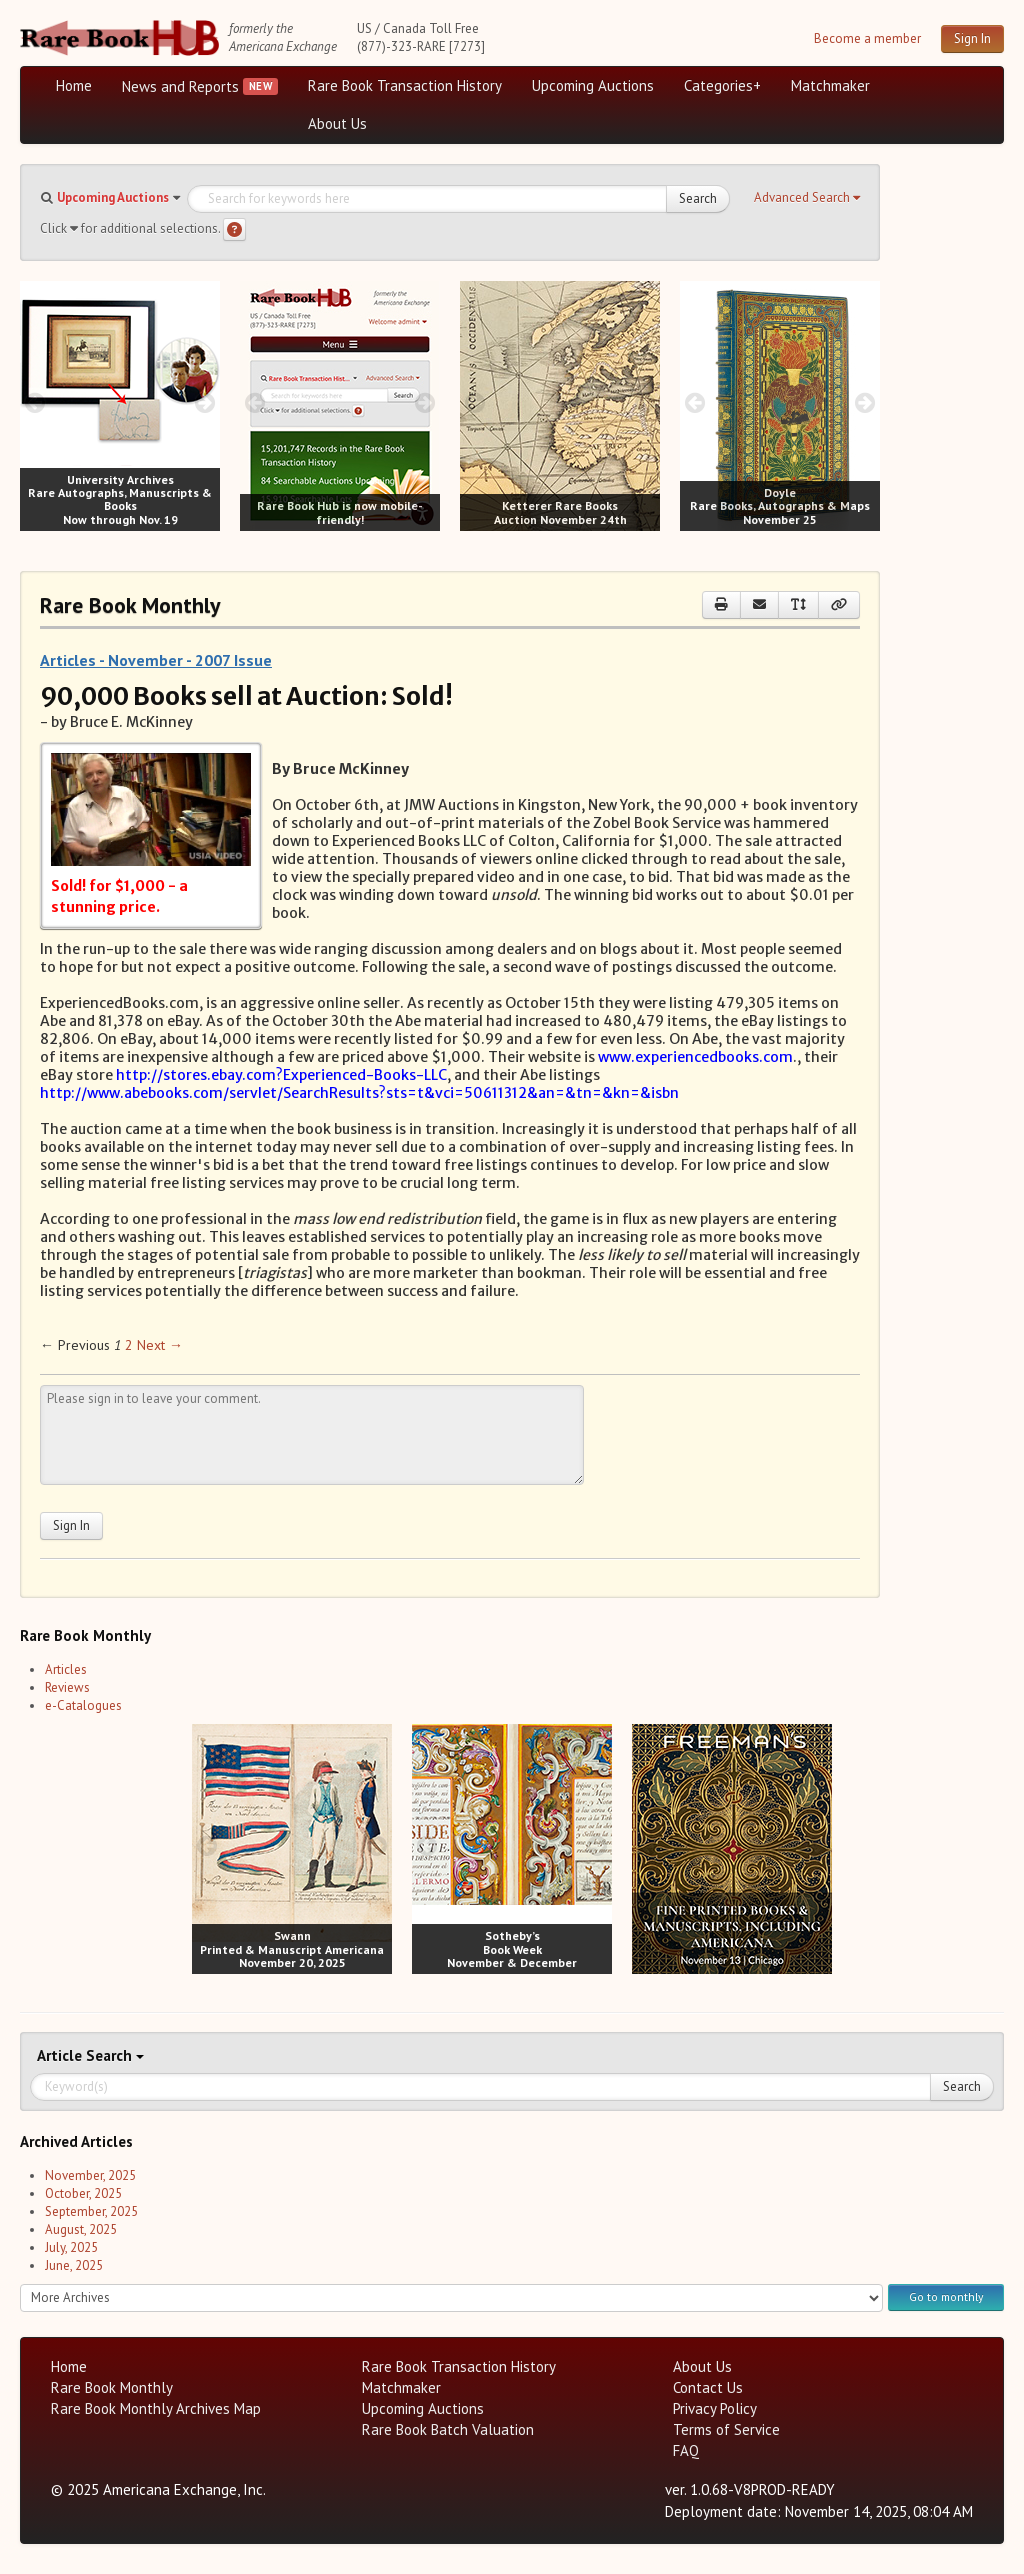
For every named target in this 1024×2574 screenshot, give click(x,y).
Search (698, 198)
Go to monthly (946, 2296)
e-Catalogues (83, 1705)
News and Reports (180, 86)
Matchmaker (830, 85)
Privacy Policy (715, 2408)
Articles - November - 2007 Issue (156, 660)
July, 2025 (71, 2247)
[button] (807, 198)
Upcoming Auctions (593, 85)
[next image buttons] (205, 402)
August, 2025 (81, 2229)
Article (61, 2055)
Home (74, 85)
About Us (337, 123)
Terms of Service (726, 2429)
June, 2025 (74, 2265)
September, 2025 (91, 2211)
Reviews (67, 1687)
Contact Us (708, 2387)
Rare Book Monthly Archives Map (156, 2408)
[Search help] (234, 229)
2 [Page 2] (129, 1345)
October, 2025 (83, 2193)
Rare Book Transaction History (405, 85)
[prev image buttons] (34, 402)
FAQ (686, 2450)
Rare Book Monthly (112, 2387)
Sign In (972, 38)
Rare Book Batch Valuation (448, 2429)
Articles (66, 1669)
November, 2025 (90, 2175)
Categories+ (722, 85)
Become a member (867, 38)
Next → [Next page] (160, 1345)
